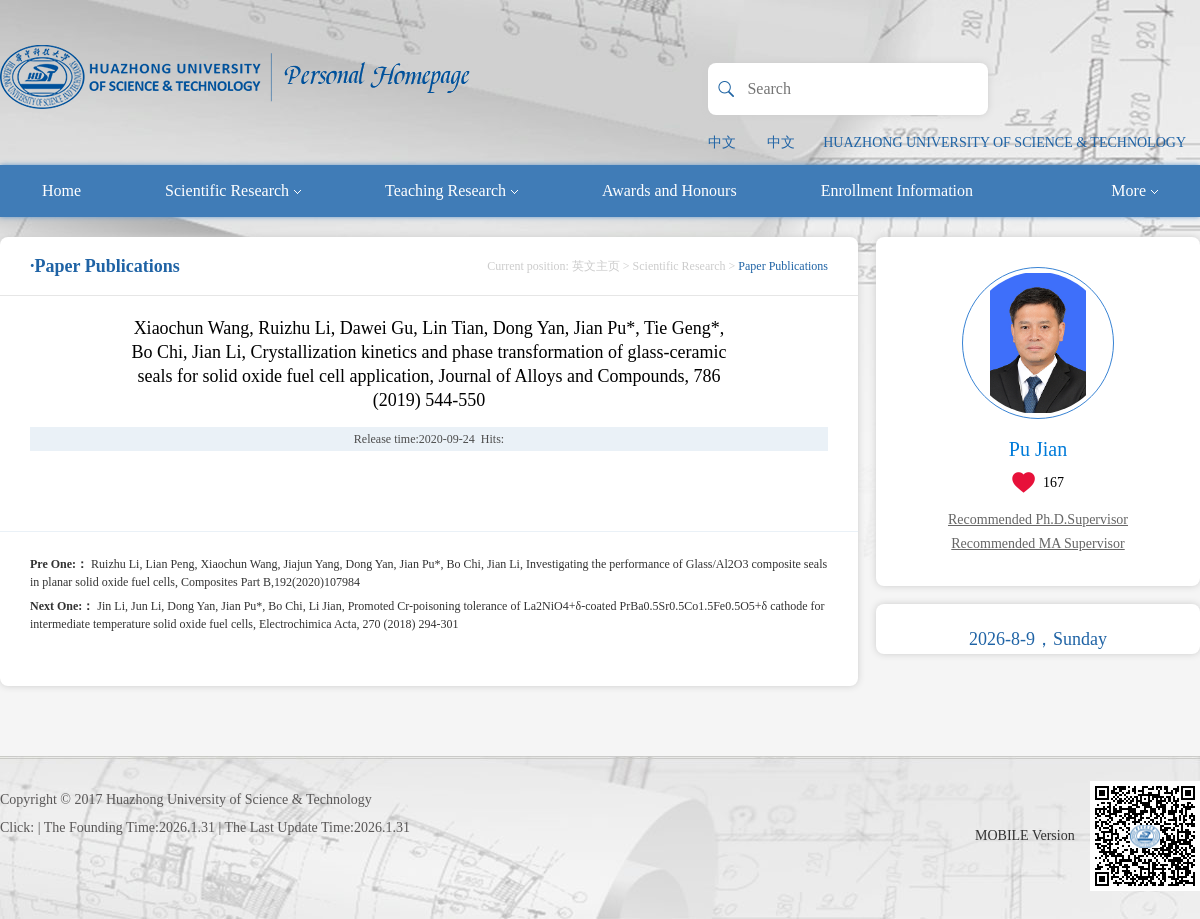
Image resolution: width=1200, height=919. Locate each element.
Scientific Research (233, 190)
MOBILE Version (1025, 835)
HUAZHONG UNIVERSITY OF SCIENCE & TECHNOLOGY (1004, 142)
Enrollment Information (897, 190)
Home (61, 190)
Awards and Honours (669, 190)
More (1134, 190)
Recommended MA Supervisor (1037, 543)
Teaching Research (451, 190)
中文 (722, 142)
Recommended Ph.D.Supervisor (1038, 519)
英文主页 (596, 266)
